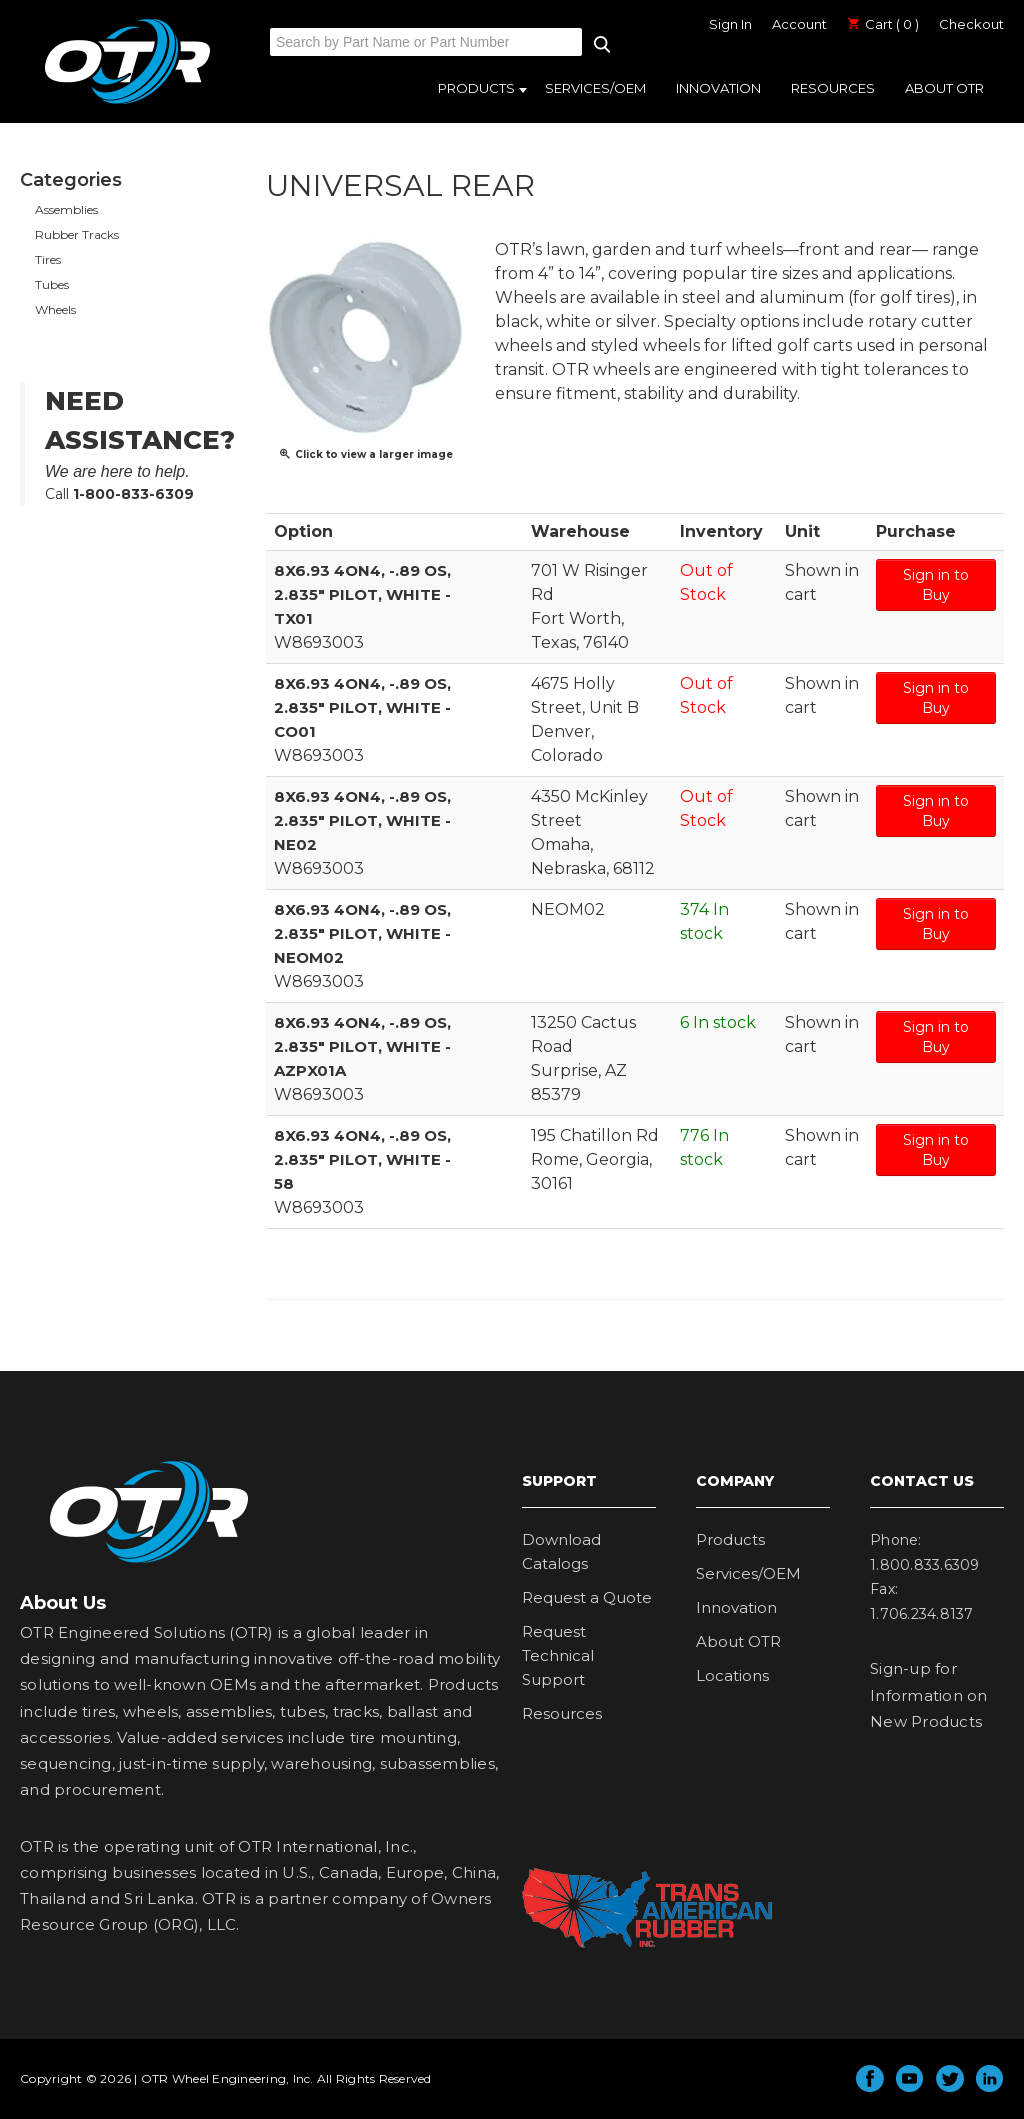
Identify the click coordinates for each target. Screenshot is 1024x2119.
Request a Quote (587, 1597)
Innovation (718, 88)
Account (799, 24)
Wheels (55, 309)
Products (476, 88)
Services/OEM (595, 88)
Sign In (730, 24)
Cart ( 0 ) (883, 24)
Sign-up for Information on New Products (929, 1695)
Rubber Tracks (77, 234)
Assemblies (66, 209)
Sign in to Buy (936, 585)
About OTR (944, 88)
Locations (732, 1675)
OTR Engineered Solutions (127, 103)
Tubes (52, 284)
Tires (48, 259)
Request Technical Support (558, 1655)
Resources (833, 88)
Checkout (971, 24)
